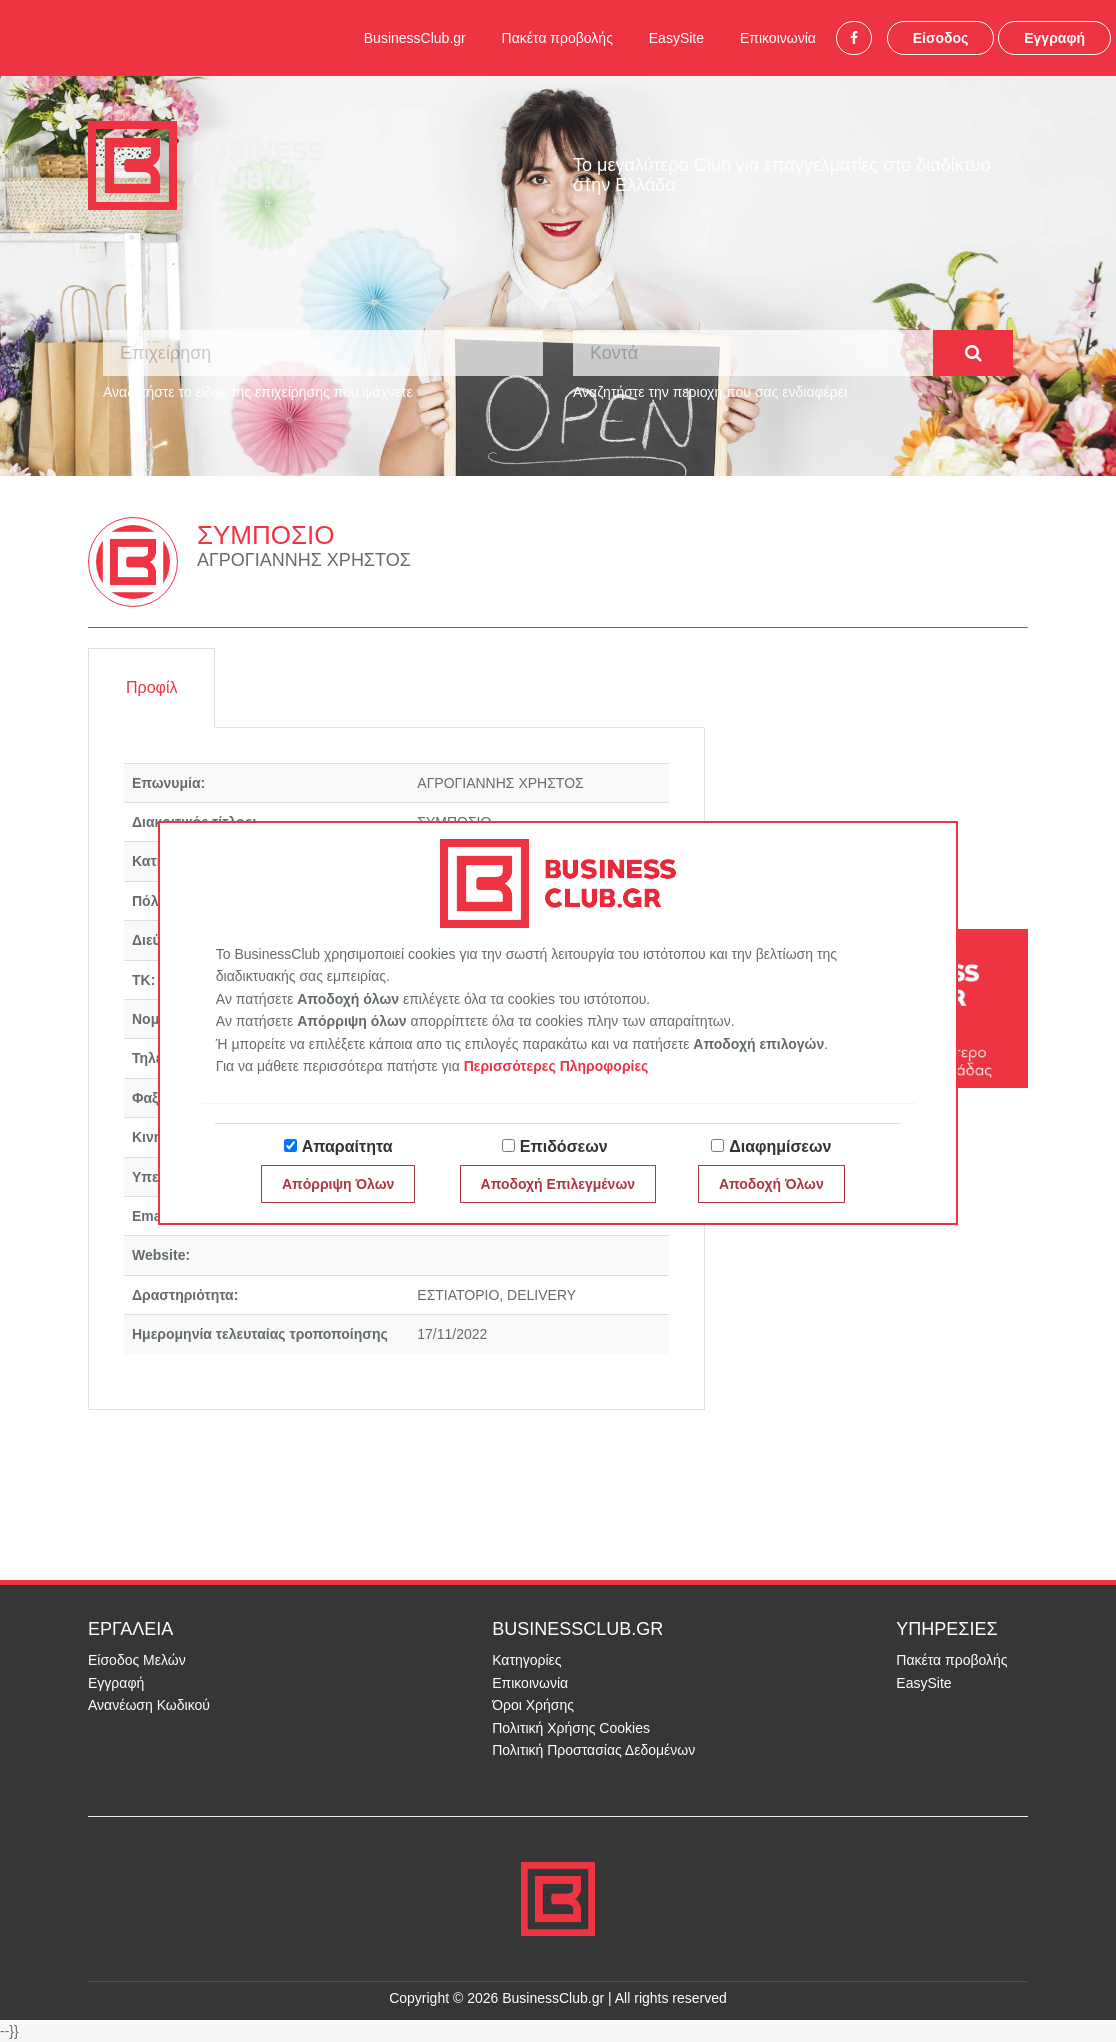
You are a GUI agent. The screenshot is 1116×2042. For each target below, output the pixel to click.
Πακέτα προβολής (557, 38)
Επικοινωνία (778, 38)
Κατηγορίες (526, 1660)
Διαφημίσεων (780, 1146)
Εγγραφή (1054, 38)
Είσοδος (941, 38)
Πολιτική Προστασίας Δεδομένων (593, 1750)
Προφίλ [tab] (151, 687)
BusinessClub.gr (415, 38)
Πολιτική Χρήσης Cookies (571, 1728)
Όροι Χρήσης (533, 1705)
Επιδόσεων (564, 1146)
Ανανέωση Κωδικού (149, 1705)
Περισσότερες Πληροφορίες (556, 1066)
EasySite (676, 38)
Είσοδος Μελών (137, 1660)
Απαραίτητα (347, 1146)
